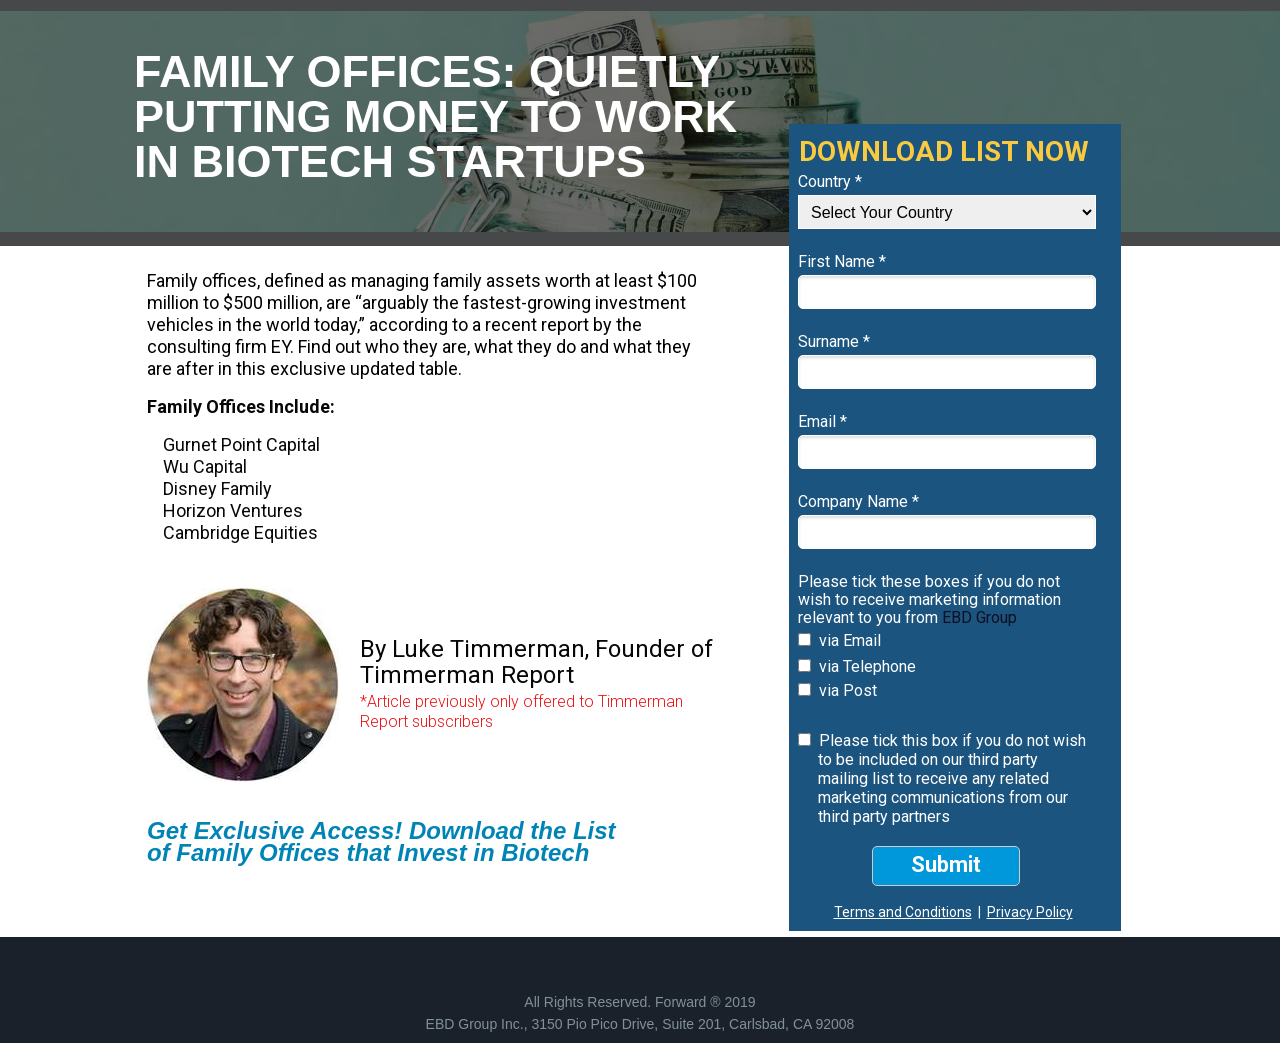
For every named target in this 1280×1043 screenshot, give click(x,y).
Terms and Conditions (903, 912)
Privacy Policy (1030, 912)
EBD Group (979, 617)
